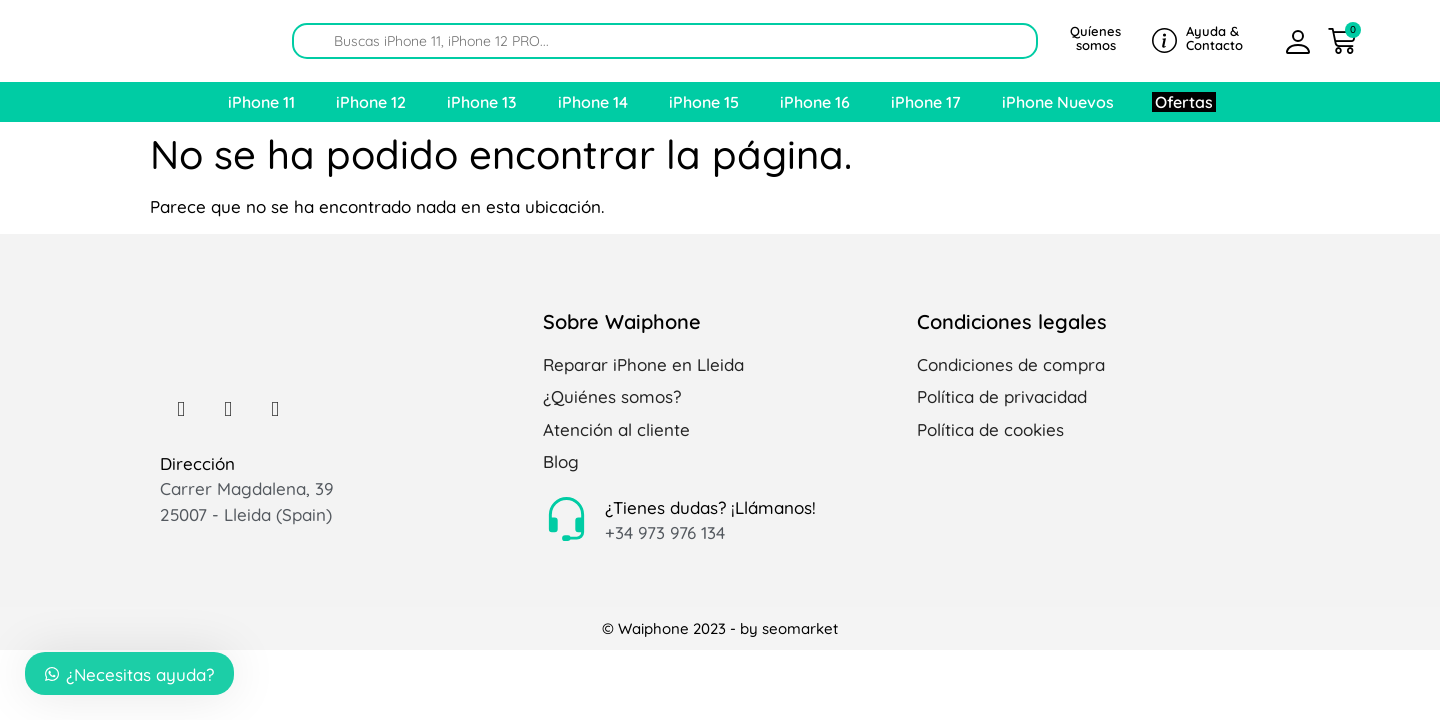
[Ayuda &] (1164, 40)
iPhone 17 (926, 102)
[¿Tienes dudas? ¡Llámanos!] (566, 520)
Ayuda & (1212, 31)
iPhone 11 (261, 102)
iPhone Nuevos (1058, 102)
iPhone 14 (593, 102)
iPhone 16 (815, 102)
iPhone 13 (482, 102)
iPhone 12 (371, 102)
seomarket (800, 628)
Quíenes (1095, 31)
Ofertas (1184, 102)
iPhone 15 (704, 102)
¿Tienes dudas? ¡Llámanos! (710, 507)
